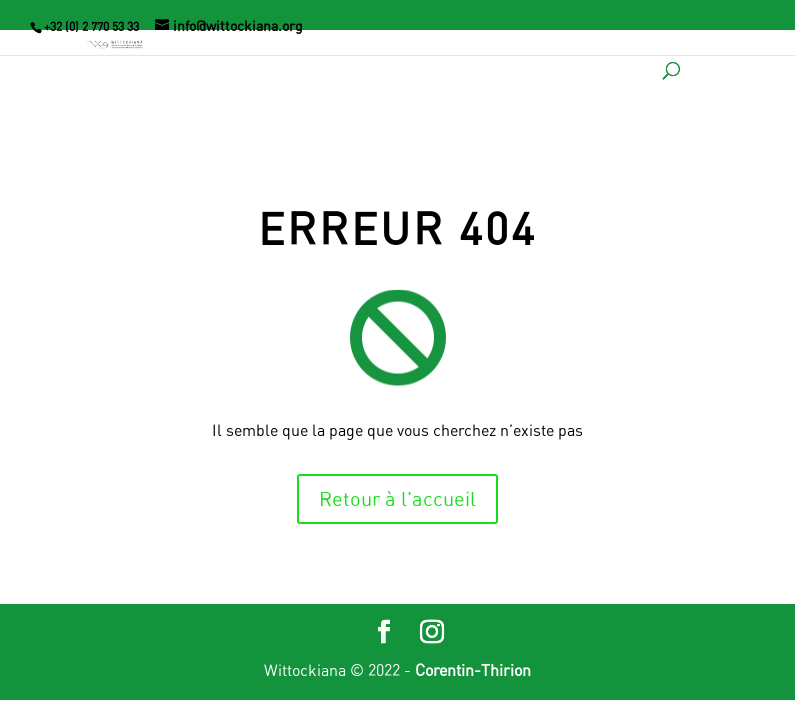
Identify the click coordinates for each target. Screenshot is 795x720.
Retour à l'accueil (397, 498)
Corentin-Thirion (473, 670)
